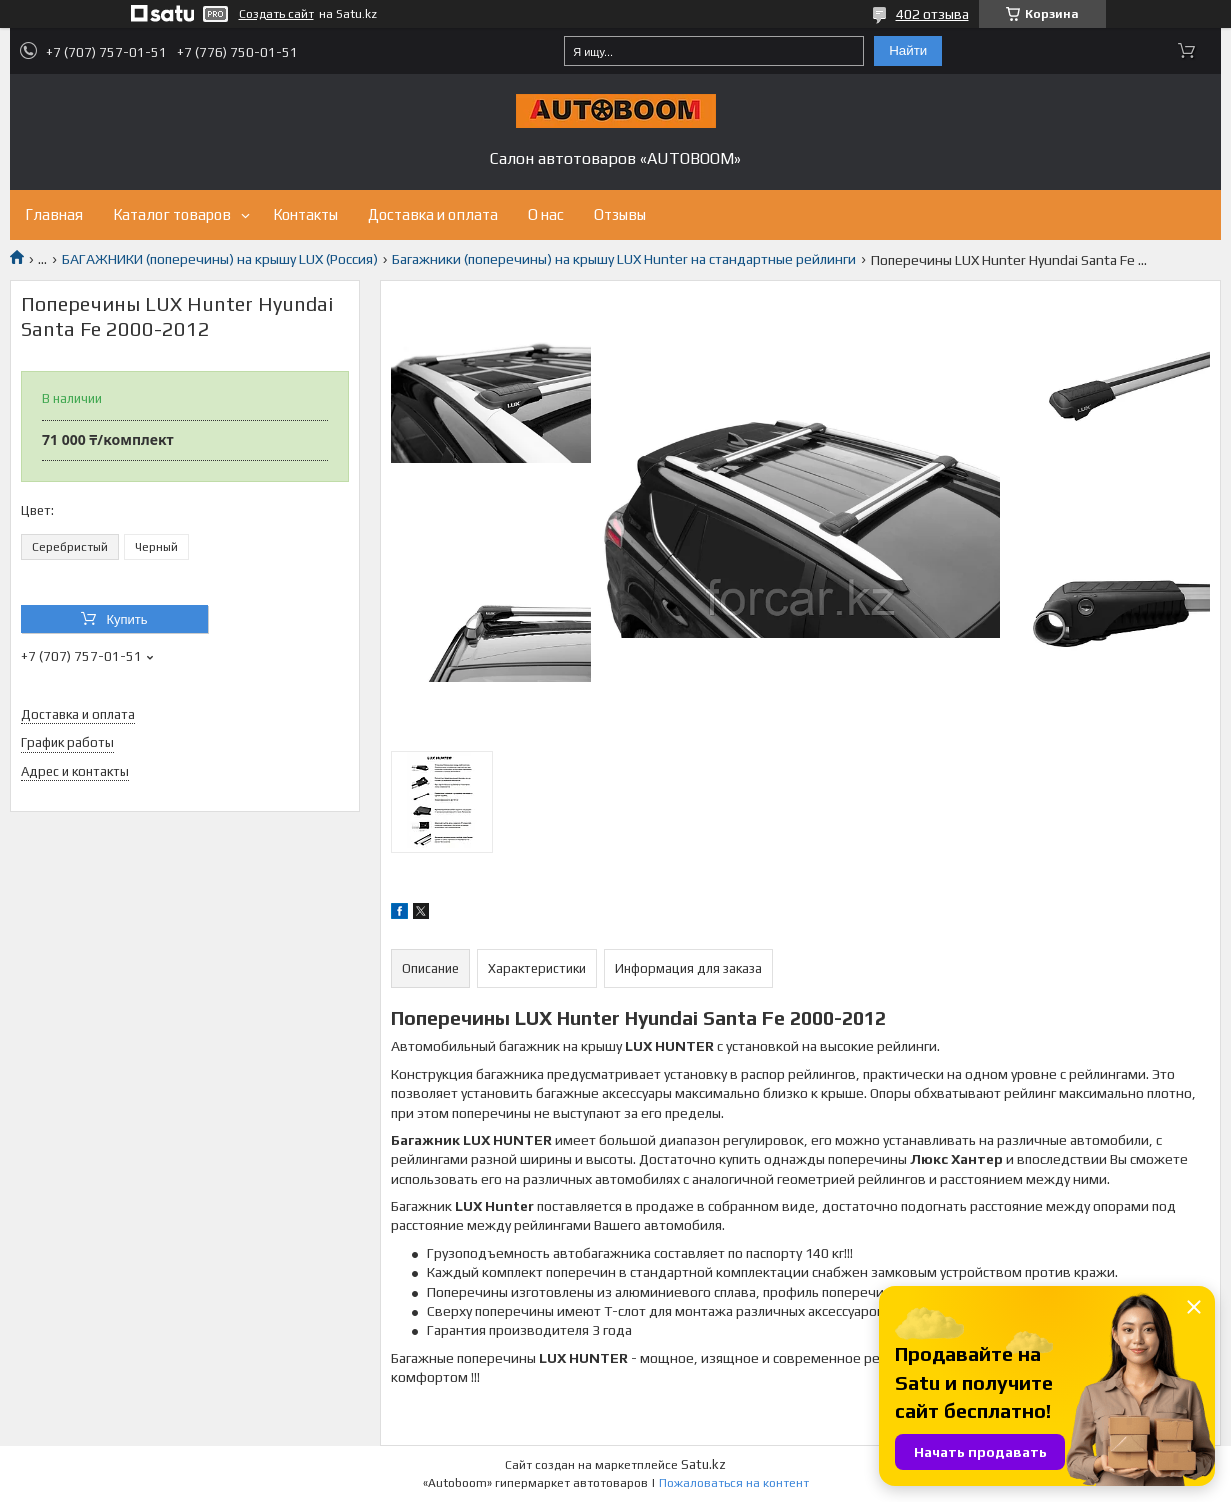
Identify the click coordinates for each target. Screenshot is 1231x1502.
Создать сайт (276, 14)
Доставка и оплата (433, 214)
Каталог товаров (172, 214)
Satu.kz (703, 1464)
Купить (126, 619)
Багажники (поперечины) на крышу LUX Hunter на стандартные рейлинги (624, 259)
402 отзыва (932, 14)
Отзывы (620, 214)
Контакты (305, 214)
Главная (54, 214)
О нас (546, 214)
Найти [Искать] (908, 50)
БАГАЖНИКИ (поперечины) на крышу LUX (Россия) (220, 259)
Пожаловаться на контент (734, 1483)
